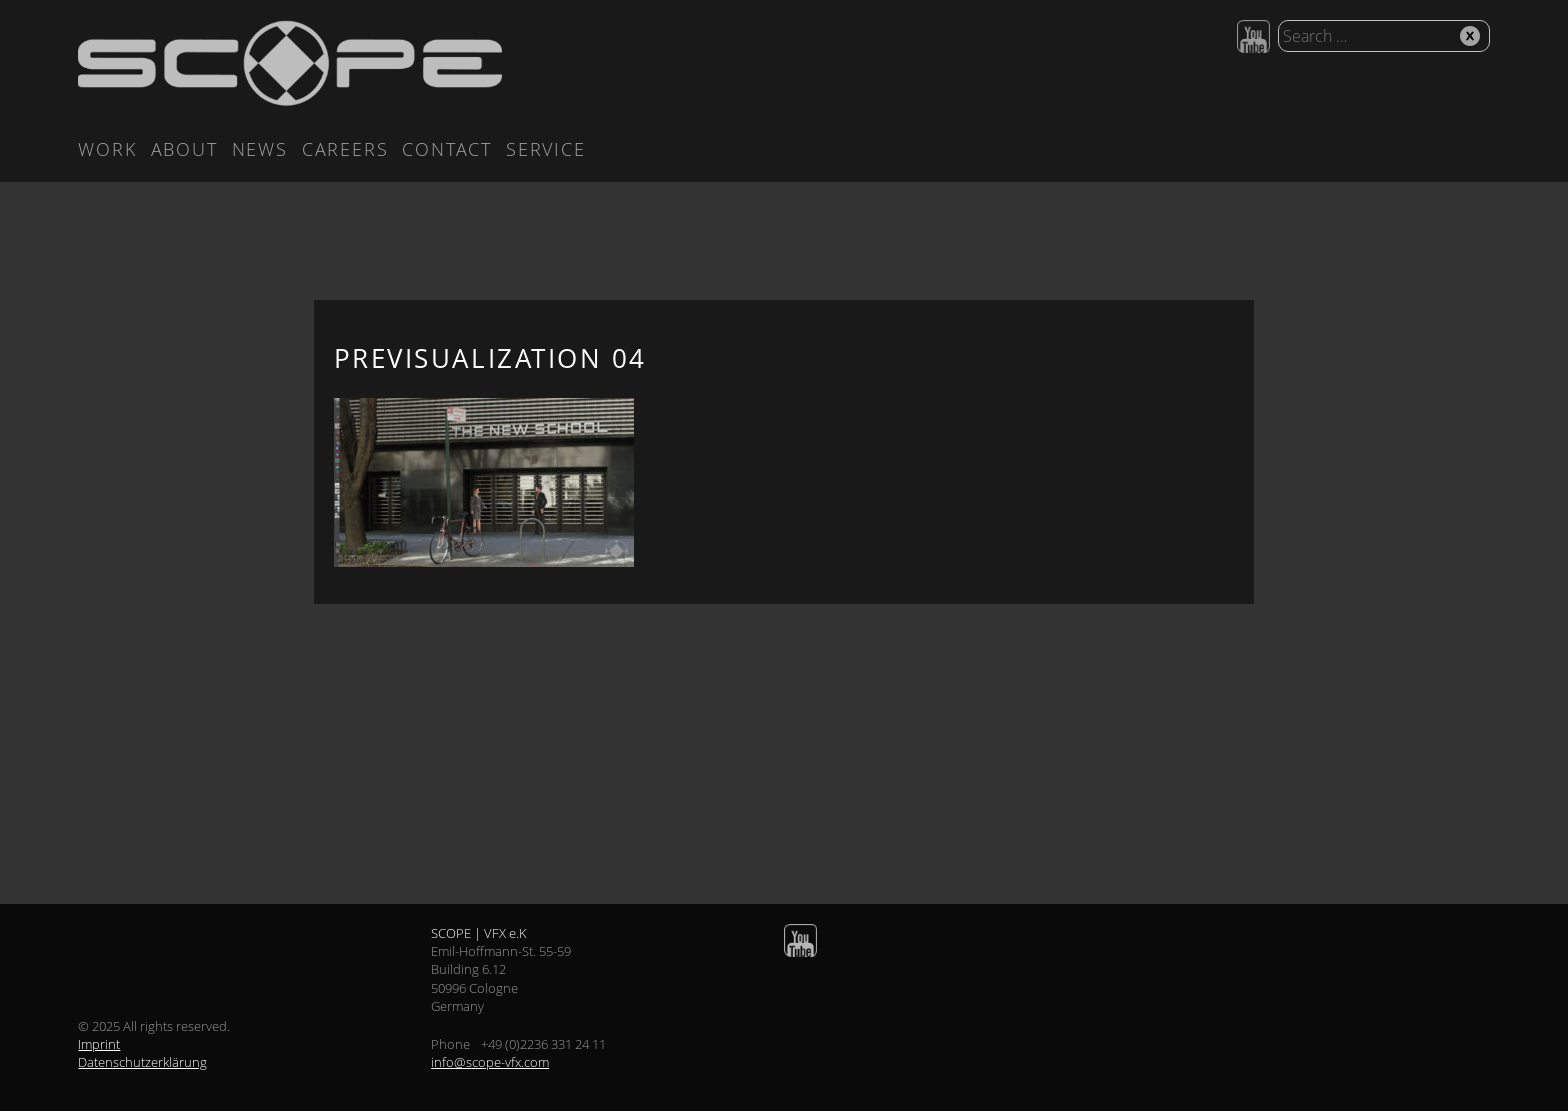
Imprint (99, 1044)
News (260, 149)
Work (107, 149)
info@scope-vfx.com (490, 1062)
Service (546, 149)
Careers (345, 149)
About (184, 149)
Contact (447, 149)
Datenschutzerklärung (142, 1062)
